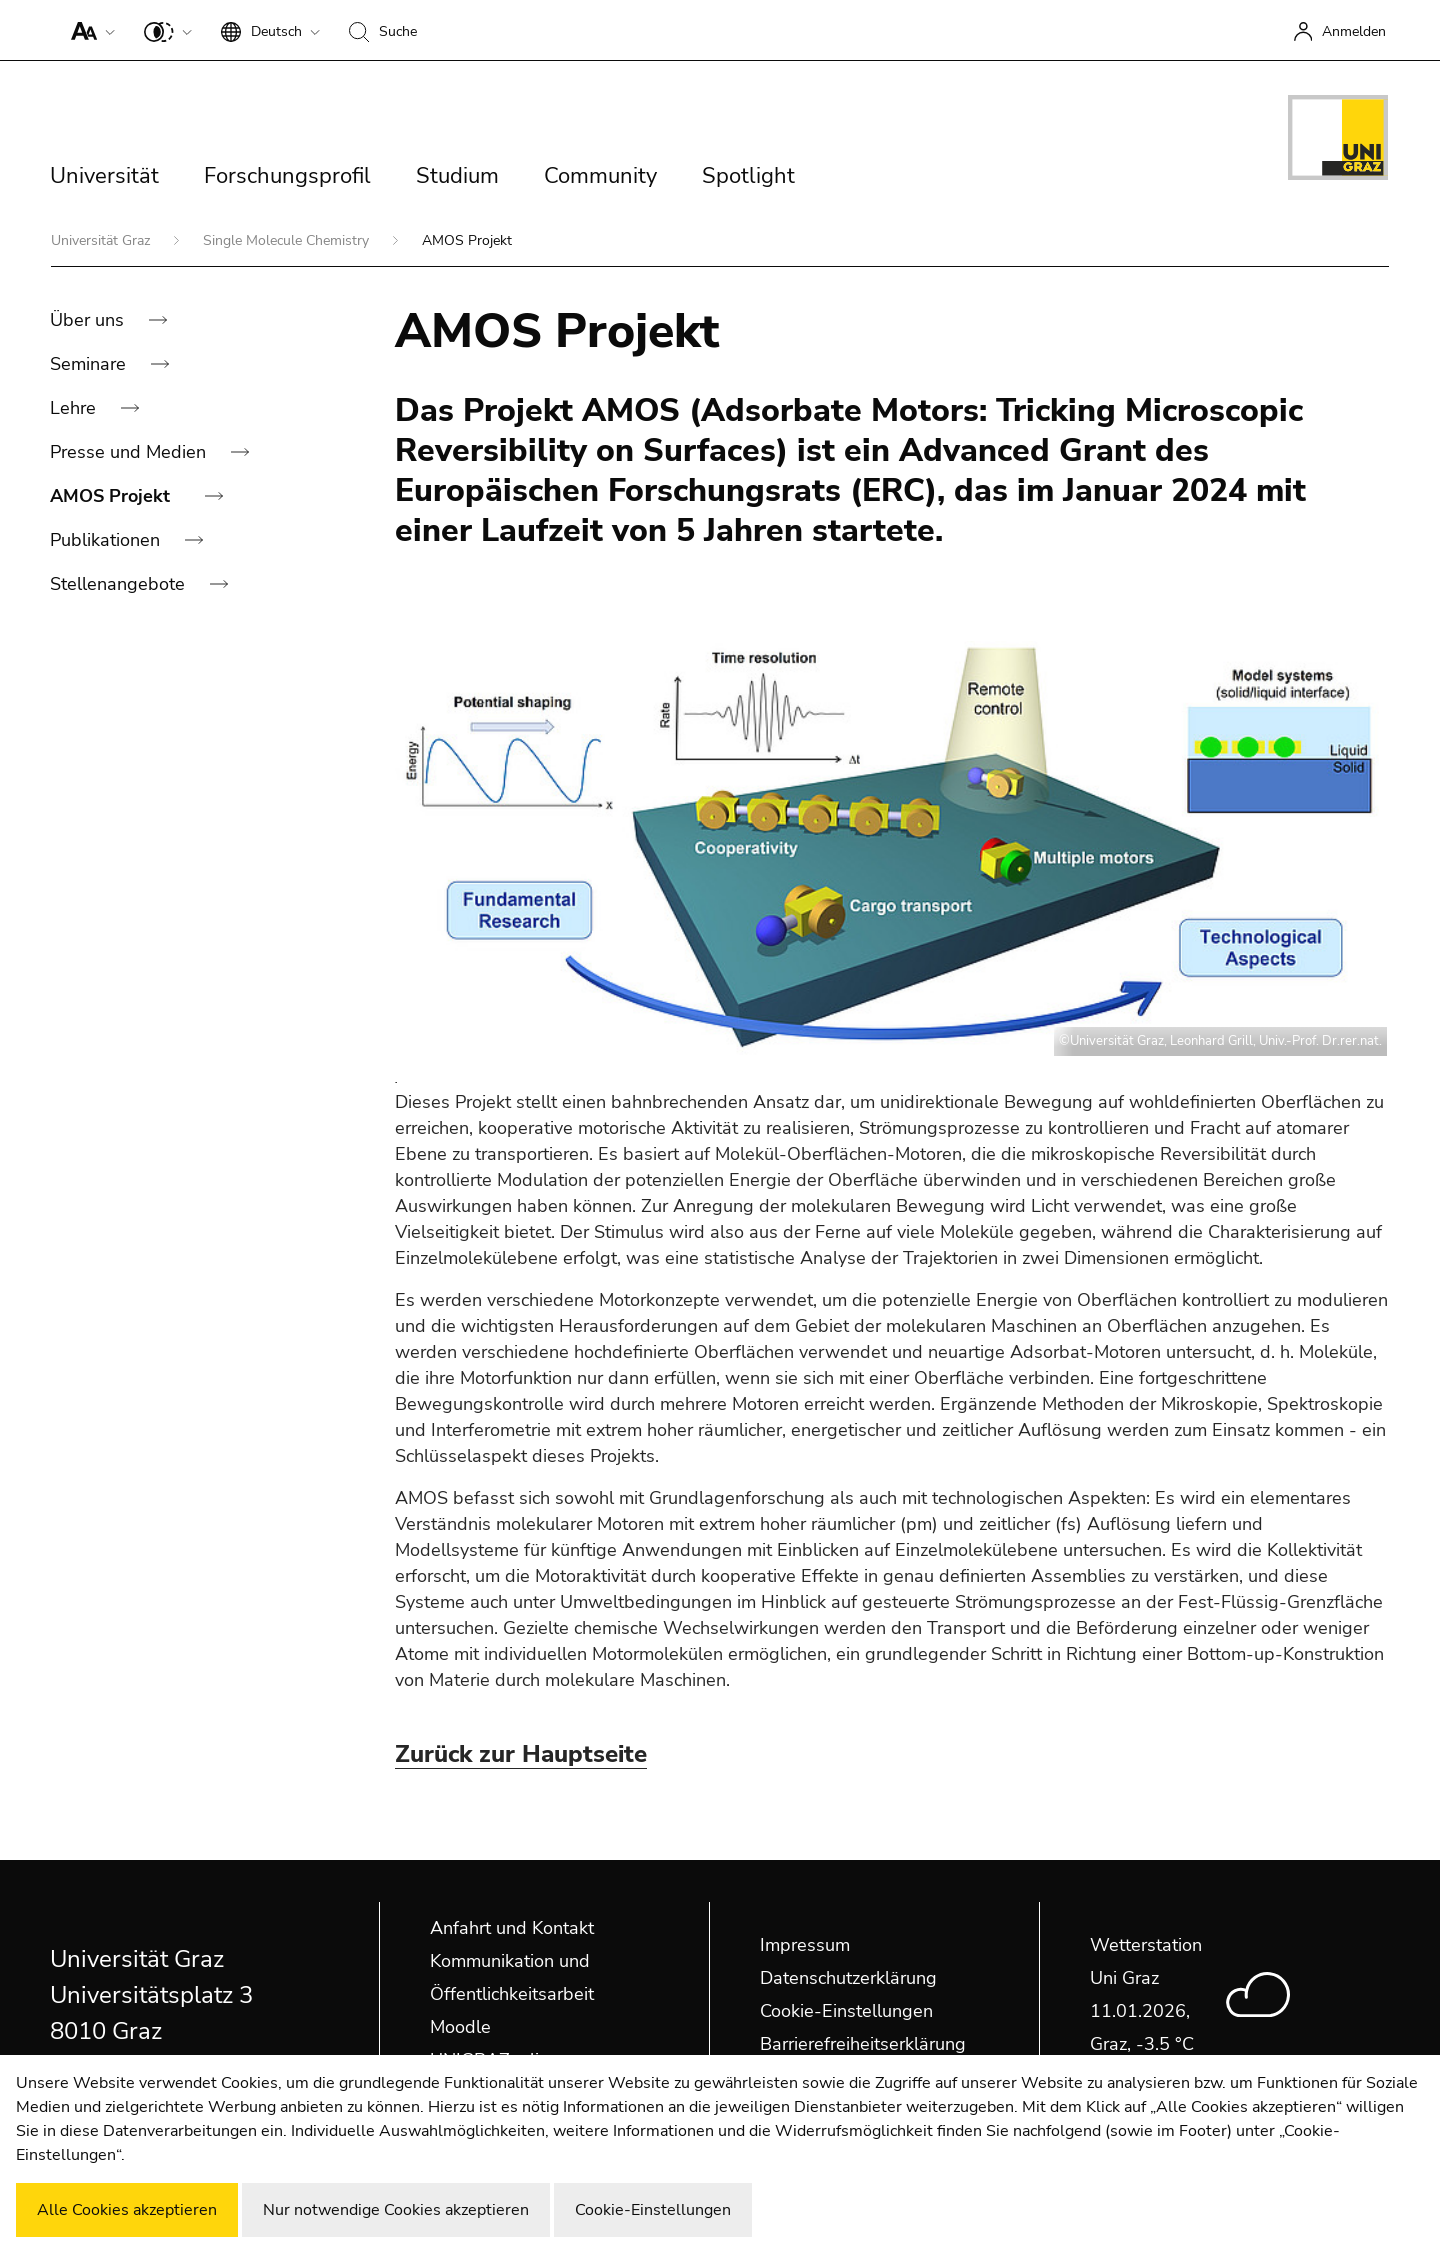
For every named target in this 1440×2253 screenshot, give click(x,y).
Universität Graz (102, 240)
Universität (104, 176)
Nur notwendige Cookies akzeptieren (396, 2210)
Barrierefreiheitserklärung (863, 2044)
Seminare (90, 364)
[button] (88, 30)
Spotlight (748, 176)
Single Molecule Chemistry (288, 240)
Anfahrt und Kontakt (512, 1928)
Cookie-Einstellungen (846, 2011)
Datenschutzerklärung (848, 1978)
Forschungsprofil (287, 176)
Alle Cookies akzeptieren (127, 2210)
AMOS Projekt (112, 496)
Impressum (805, 1945)
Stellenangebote (120, 584)
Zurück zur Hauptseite (521, 1754)
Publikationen (107, 540)
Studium (457, 176)
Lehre (75, 408)
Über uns (89, 320)
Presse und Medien (130, 452)
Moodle (460, 2027)
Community (600, 176)
